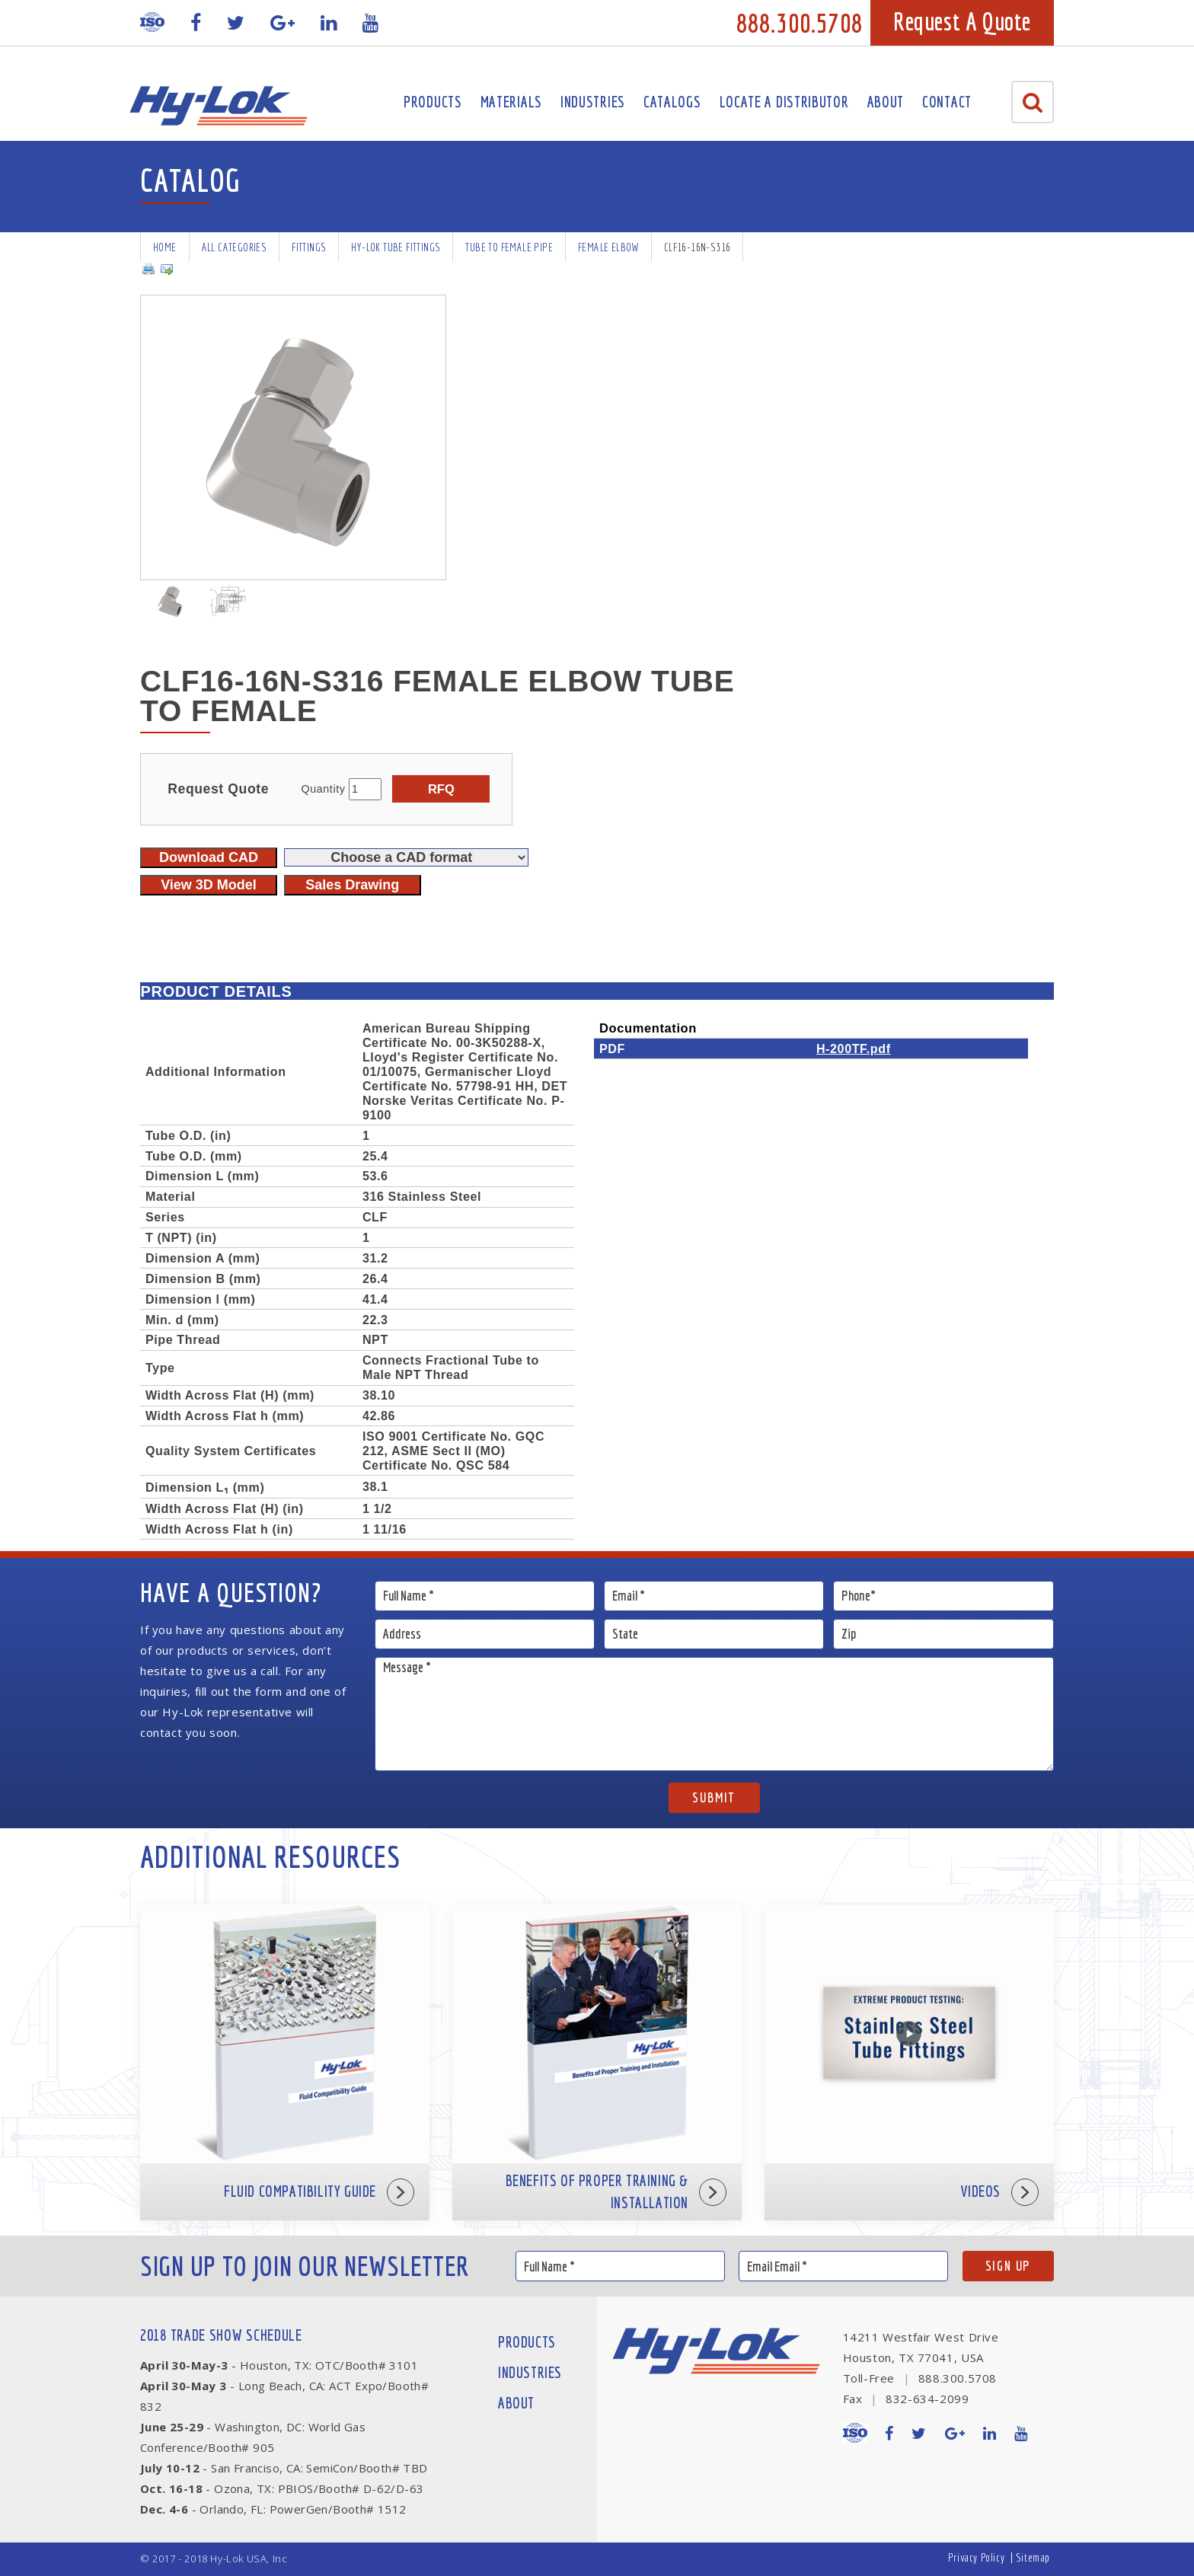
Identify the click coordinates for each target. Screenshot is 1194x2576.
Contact (947, 101)
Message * (715, 1714)
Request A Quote (962, 21)
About (886, 101)
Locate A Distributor (784, 101)
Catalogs (672, 101)
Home (165, 247)
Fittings (309, 247)
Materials (511, 101)
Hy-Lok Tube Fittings (395, 247)
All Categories (234, 247)
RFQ (441, 789)
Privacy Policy (976, 2557)
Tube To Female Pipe (509, 247)
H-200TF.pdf (853, 1048)
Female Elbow (608, 247)
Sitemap (1033, 2557)
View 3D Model (209, 884)
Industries (592, 101)
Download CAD (208, 857)
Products (433, 101)
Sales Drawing (352, 884)
